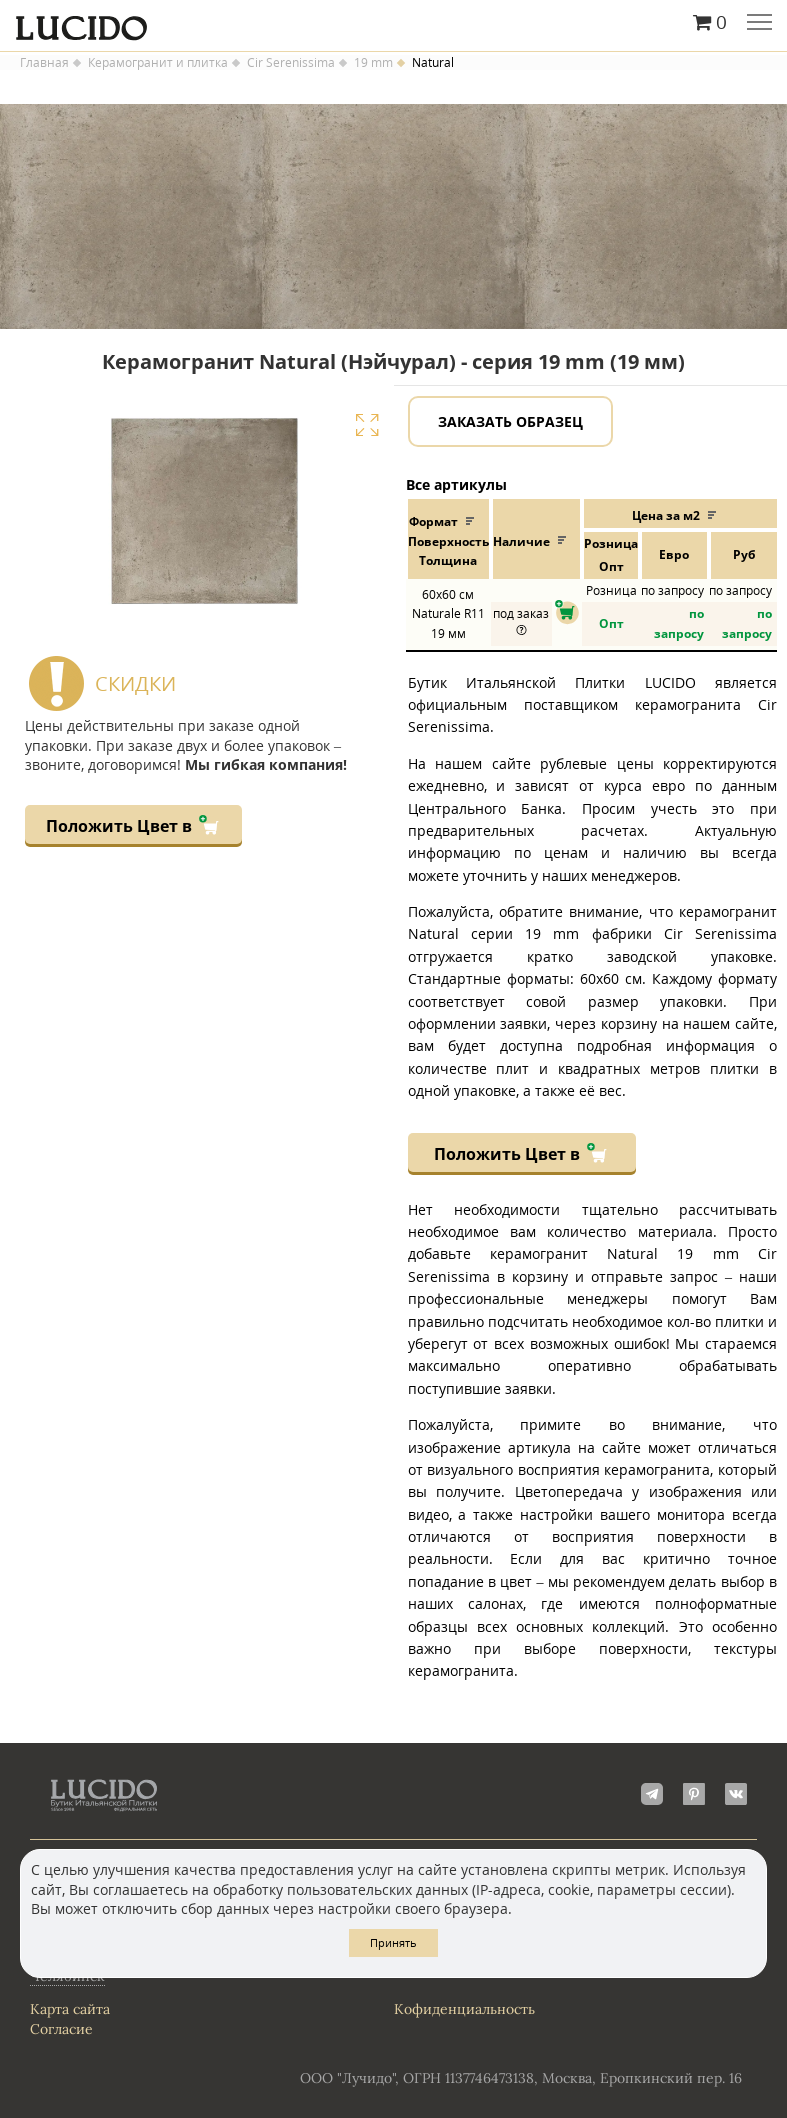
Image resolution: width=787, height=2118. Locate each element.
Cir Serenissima (291, 63)
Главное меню (759, 24)
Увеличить (367, 425)
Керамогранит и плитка (158, 63)
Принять (393, 1942)
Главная (44, 63)
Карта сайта (70, 2009)
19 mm (373, 63)
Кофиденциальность (464, 2009)
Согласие (61, 2029)
